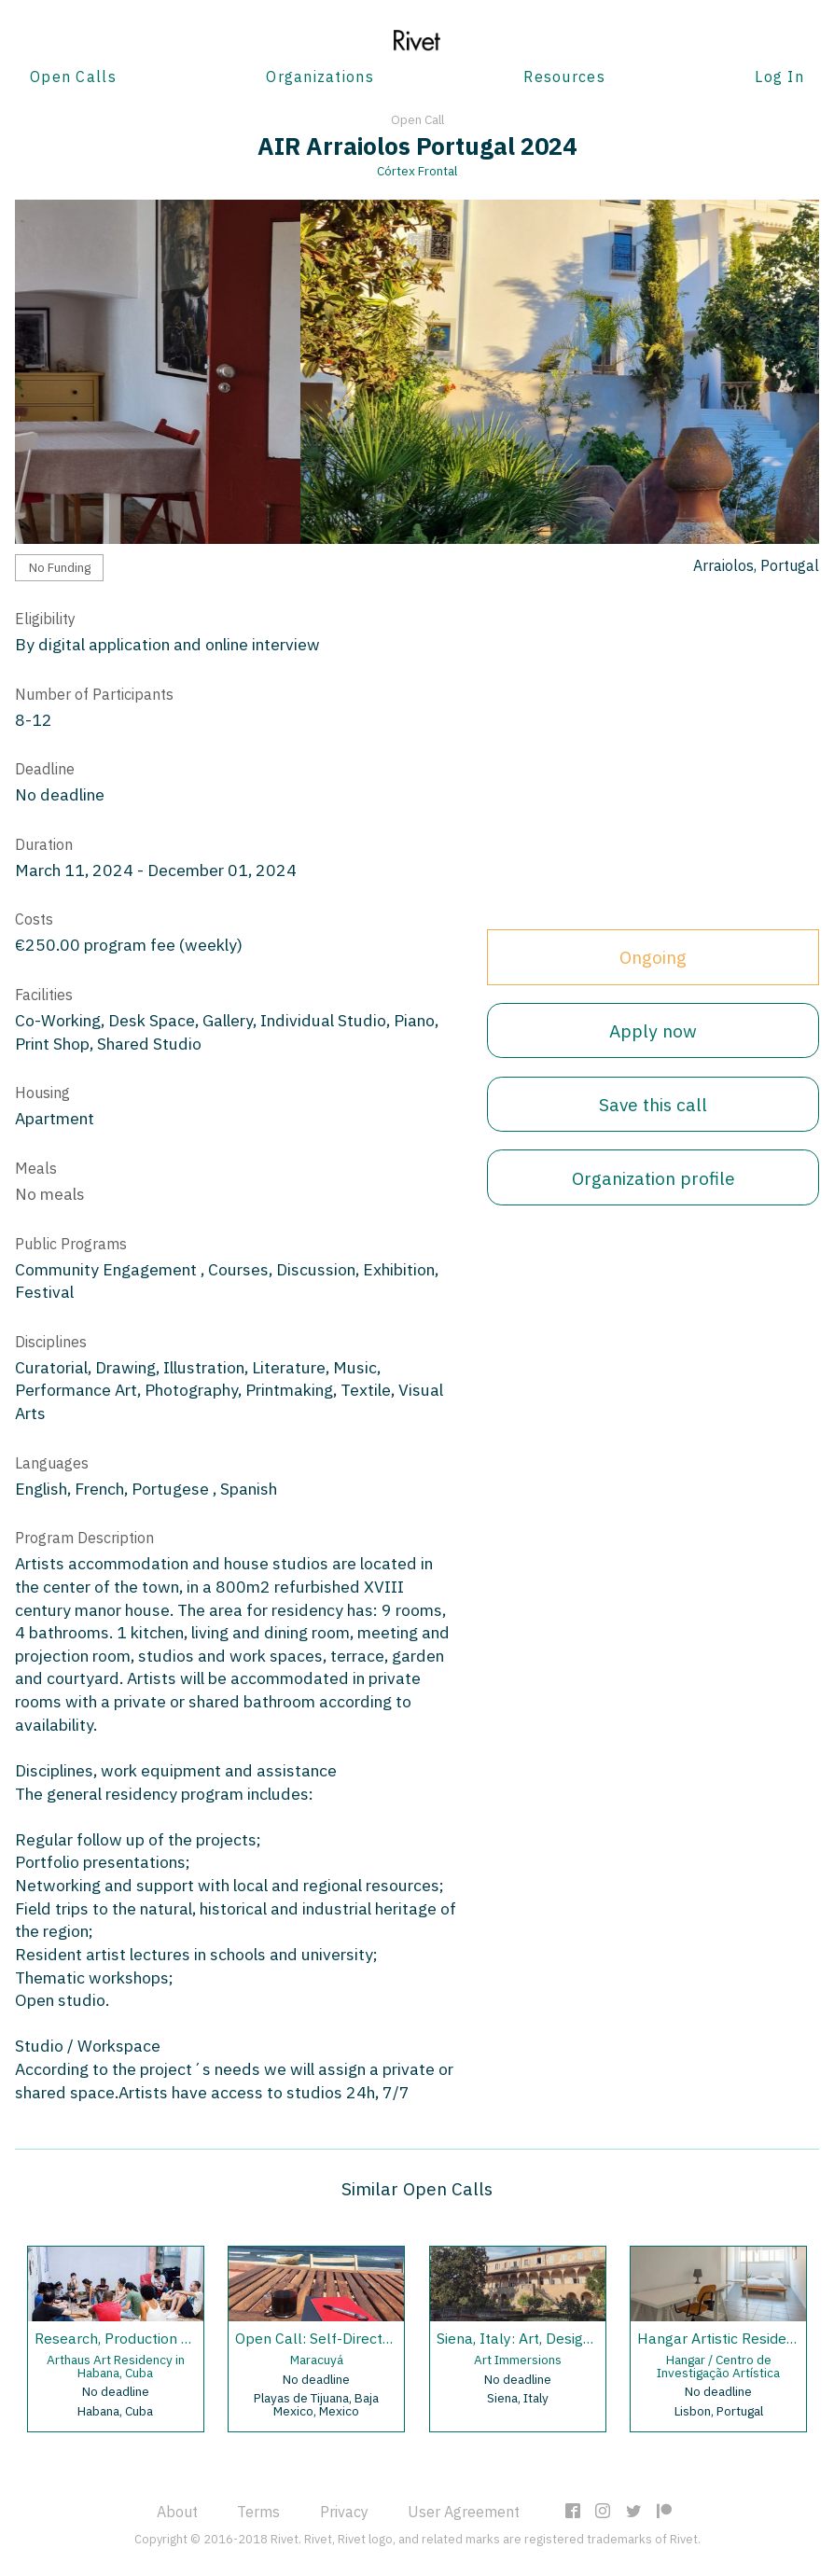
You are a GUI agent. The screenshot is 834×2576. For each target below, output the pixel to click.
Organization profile (653, 1178)
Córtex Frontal (417, 170)
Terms (258, 2511)
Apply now (653, 1030)
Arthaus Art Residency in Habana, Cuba (116, 2366)
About (177, 2511)
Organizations (320, 76)
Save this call (653, 1104)
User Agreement (464, 2511)
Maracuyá (316, 2359)
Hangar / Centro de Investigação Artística (718, 2366)
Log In (779, 76)
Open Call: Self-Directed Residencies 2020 (379, 2338)
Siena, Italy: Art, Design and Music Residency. (587, 2338)
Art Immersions (518, 2359)
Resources (564, 76)
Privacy (344, 2511)
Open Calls (73, 76)
